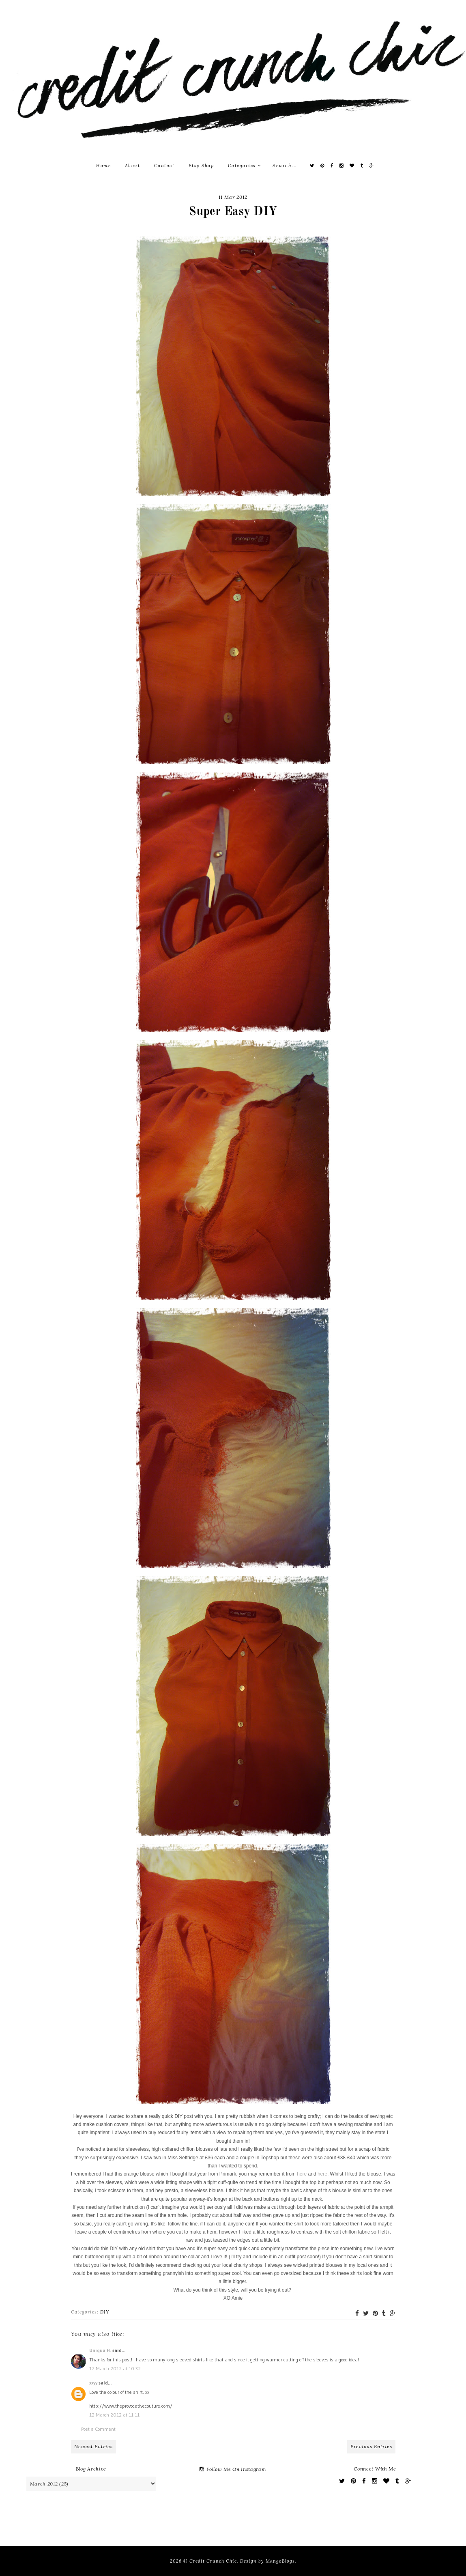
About (132, 165)
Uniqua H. (100, 2350)
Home (103, 165)
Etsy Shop (201, 165)
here (302, 2174)
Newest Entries (93, 2446)
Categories (244, 165)
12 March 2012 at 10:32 (115, 2368)
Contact (164, 165)
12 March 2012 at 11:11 (114, 2415)
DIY (104, 2312)
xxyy (93, 2383)
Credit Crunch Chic (213, 2561)
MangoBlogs (280, 2561)
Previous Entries (371, 2446)
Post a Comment (98, 2429)
